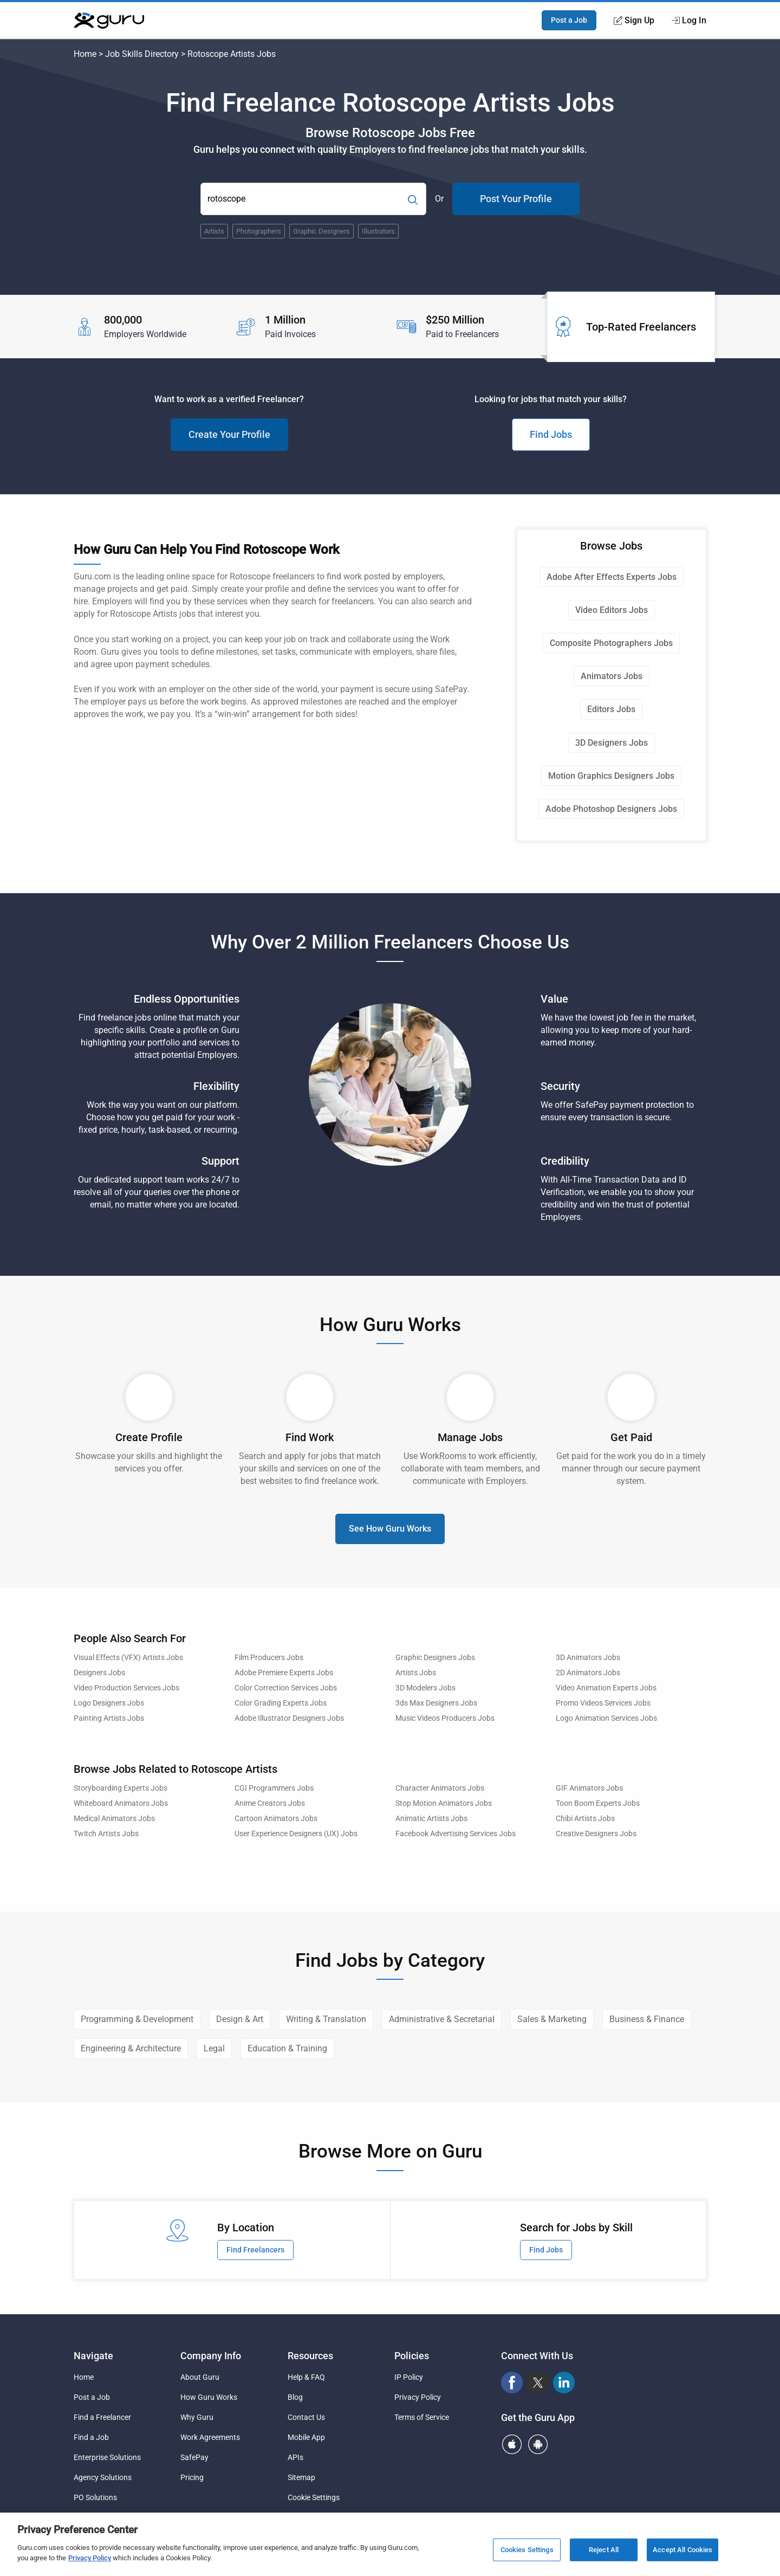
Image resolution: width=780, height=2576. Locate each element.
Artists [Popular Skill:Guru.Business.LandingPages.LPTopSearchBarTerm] (214, 231)
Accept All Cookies (682, 2550)
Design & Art (239, 2019)
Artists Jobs (415, 1672)
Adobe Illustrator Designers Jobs (289, 1718)
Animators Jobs (611, 676)
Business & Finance (646, 2019)
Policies (411, 2355)
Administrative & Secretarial (442, 2019)
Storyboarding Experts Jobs (120, 1788)
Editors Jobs (611, 709)
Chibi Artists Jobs (585, 1818)
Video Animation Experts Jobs (606, 1688)
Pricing (192, 2477)
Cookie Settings (314, 2497)
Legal (214, 2048)
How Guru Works (208, 2397)
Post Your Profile (516, 198)
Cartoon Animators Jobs (276, 1818)
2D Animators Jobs (588, 1672)
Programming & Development (137, 2019)
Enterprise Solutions (107, 2457)
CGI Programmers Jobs (274, 1788)
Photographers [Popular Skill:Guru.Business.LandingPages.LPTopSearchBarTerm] (258, 231)
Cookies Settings (527, 2550)
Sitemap (301, 2477)
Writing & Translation (326, 2019)
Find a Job (91, 2437)
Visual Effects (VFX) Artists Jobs (128, 1657)
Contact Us (306, 2417)
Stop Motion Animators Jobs (443, 1803)
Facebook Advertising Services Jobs (455, 1833)
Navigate (93, 2355)
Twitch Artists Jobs (106, 1833)
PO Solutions (95, 2497)
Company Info (210, 2355)
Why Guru (196, 2417)
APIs (295, 2457)
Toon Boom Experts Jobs (598, 1803)
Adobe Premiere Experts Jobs (284, 1672)
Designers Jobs (99, 1672)
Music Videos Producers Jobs (445, 1718)
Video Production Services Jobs (126, 1688)
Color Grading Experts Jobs (281, 1703)
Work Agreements (210, 2437)
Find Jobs (551, 434)
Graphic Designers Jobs (435, 1657)
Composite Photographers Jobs (611, 643)
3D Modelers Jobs (425, 1688)
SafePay (194, 2457)
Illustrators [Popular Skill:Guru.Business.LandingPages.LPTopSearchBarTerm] (378, 231)
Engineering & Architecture (131, 2048)
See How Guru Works (390, 1528)
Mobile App (306, 2437)
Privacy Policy (417, 2397)
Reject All (604, 2550)
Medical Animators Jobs (114, 1818)
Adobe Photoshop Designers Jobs (611, 809)
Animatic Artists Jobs (431, 1818)
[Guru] (109, 20)
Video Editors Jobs (611, 610)
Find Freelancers (255, 2249)
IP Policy (408, 2377)
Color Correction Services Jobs (286, 1688)
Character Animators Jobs (439, 1788)
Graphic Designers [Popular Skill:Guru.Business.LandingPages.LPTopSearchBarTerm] (321, 231)
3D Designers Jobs (611, 743)
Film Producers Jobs (269, 1657)
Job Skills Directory (142, 54)
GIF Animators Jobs (589, 1788)
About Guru (199, 2377)
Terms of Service (421, 2417)
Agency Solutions (103, 2477)
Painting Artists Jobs (109, 1718)
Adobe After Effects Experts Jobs (612, 577)
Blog (295, 2397)
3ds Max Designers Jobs (436, 1703)
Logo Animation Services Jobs (606, 1718)
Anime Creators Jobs (270, 1803)
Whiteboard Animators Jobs (121, 1803)
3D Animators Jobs (588, 1657)
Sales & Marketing (552, 2019)
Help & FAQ (306, 2377)
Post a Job (569, 20)
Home (85, 54)
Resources (310, 2355)
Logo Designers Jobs (109, 1703)
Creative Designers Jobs (596, 1833)
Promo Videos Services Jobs (603, 1703)
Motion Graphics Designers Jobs (611, 776)
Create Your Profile (229, 434)
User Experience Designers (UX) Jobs (296, 1833)
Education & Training (287, 2048)
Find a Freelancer (102, 2417)
